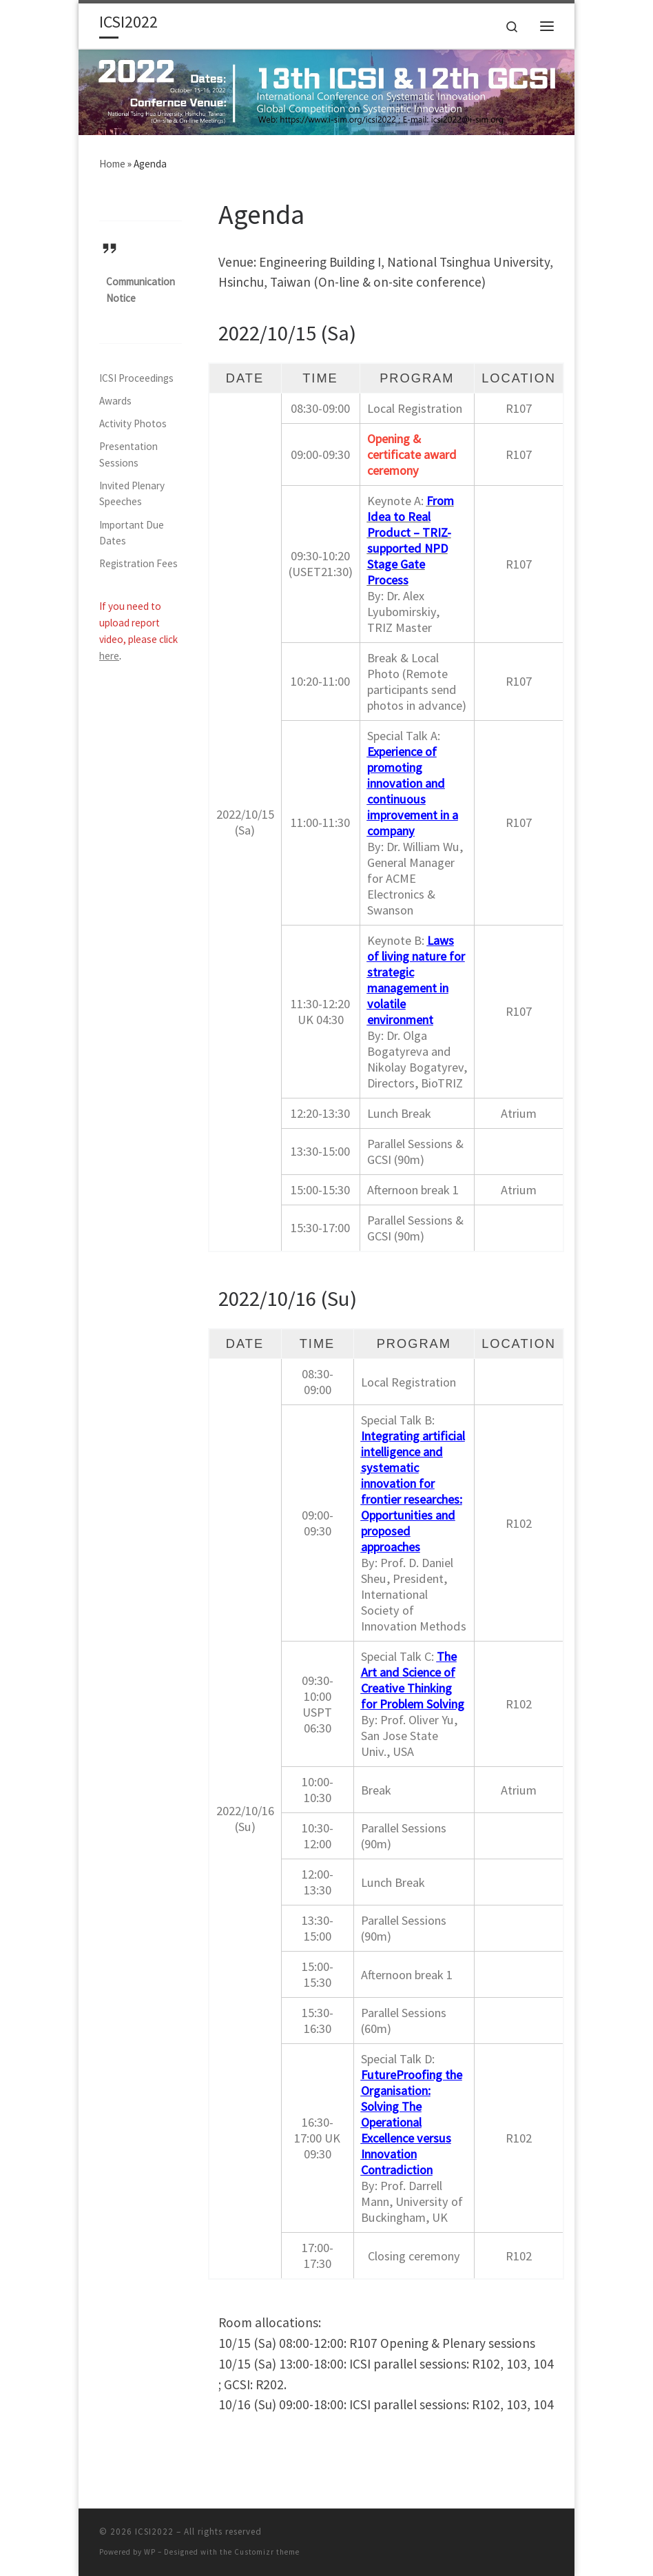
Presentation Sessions (128, 454)
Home (112, 163)
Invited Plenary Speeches (132, 494)
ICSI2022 (154, 2531)
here (109, 655)
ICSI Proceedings (136, 378)
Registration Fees (138, 563)
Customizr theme (267, 2552)
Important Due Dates (131, 533)
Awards (115, 400)
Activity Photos (133, 423)
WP (150, 2552)
